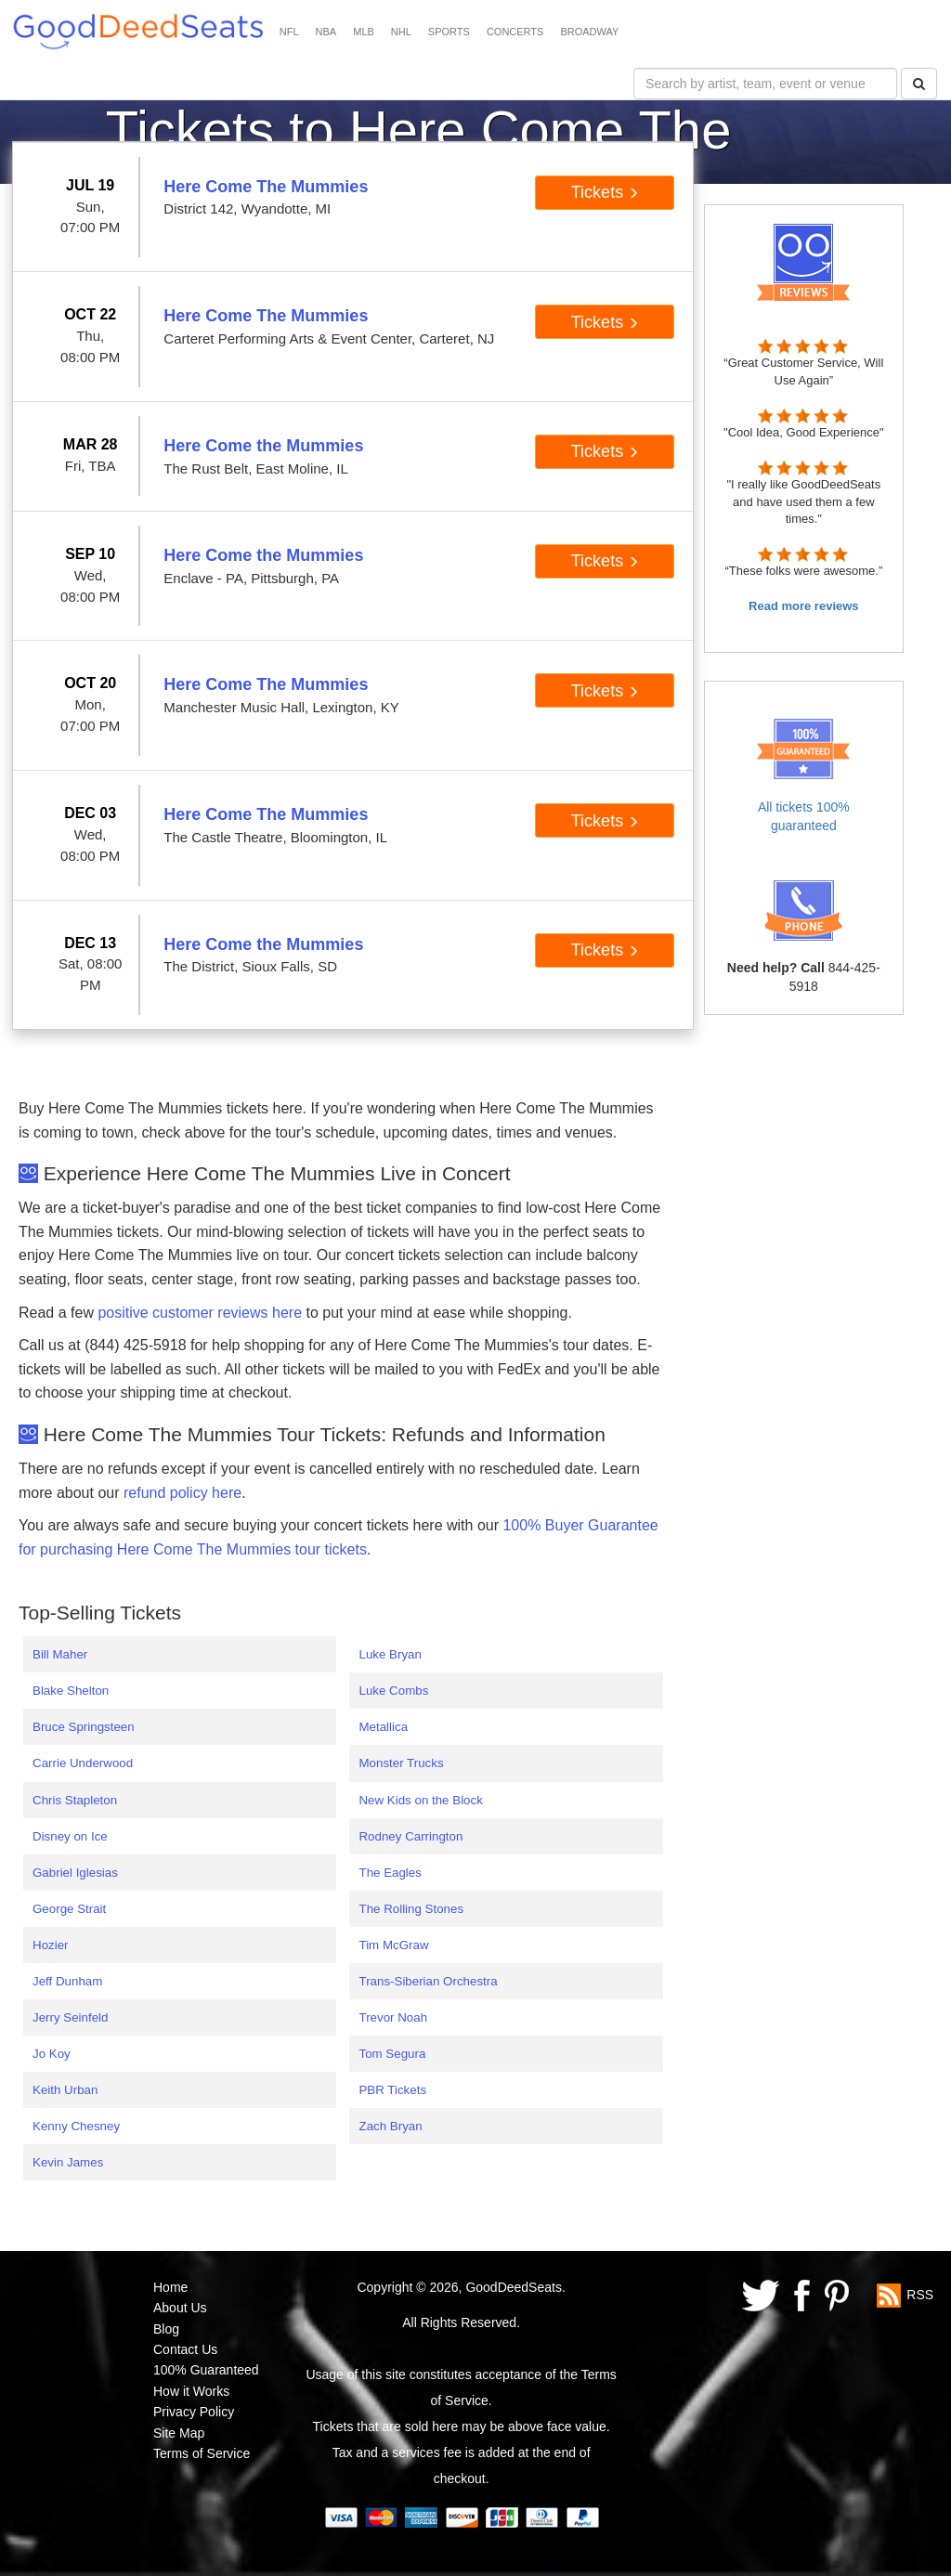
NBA (326, 31)
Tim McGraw (393, 1945)
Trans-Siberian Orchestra (427, 1981)
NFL (289, 31)
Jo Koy (52, 2054)
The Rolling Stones (410, 1909)
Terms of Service (201, 2453)
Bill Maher (60, 1654)
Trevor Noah (392, 2017)
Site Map (178, 2433)
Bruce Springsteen (84, 1727)
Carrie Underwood (83, 1763)
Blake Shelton (71, 1691)
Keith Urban (65, 2090)
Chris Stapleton (75, 1800)
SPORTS (449, 31)
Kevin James (68, 2162)
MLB (363, 31)
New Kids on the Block (420, 1800)
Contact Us (185, 2349)
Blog (166, 2329)
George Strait (69, 1909)
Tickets (605, 192)
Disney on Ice (70, 1836)
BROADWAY (589, 31)
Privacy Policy (193, 2411)
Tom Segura (391, 2054)
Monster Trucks (400, 1763)
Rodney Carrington (410, 1836)
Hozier (51, 1945)
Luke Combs (393, 1691)
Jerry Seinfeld (71, 2017)
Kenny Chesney (76, 2126)
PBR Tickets (392, 2090)
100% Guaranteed (206, 2369)
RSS (919, 2294)
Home (170, 2287)
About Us (180, 2307)
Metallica (383, 1727)
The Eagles (389, 1873)
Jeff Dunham (67, 1981)
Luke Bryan (389, 1654)
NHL (401, 31)
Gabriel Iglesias (75, 1873)
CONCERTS (515, 31)
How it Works (191, 2391)
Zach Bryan (390, 2126)
